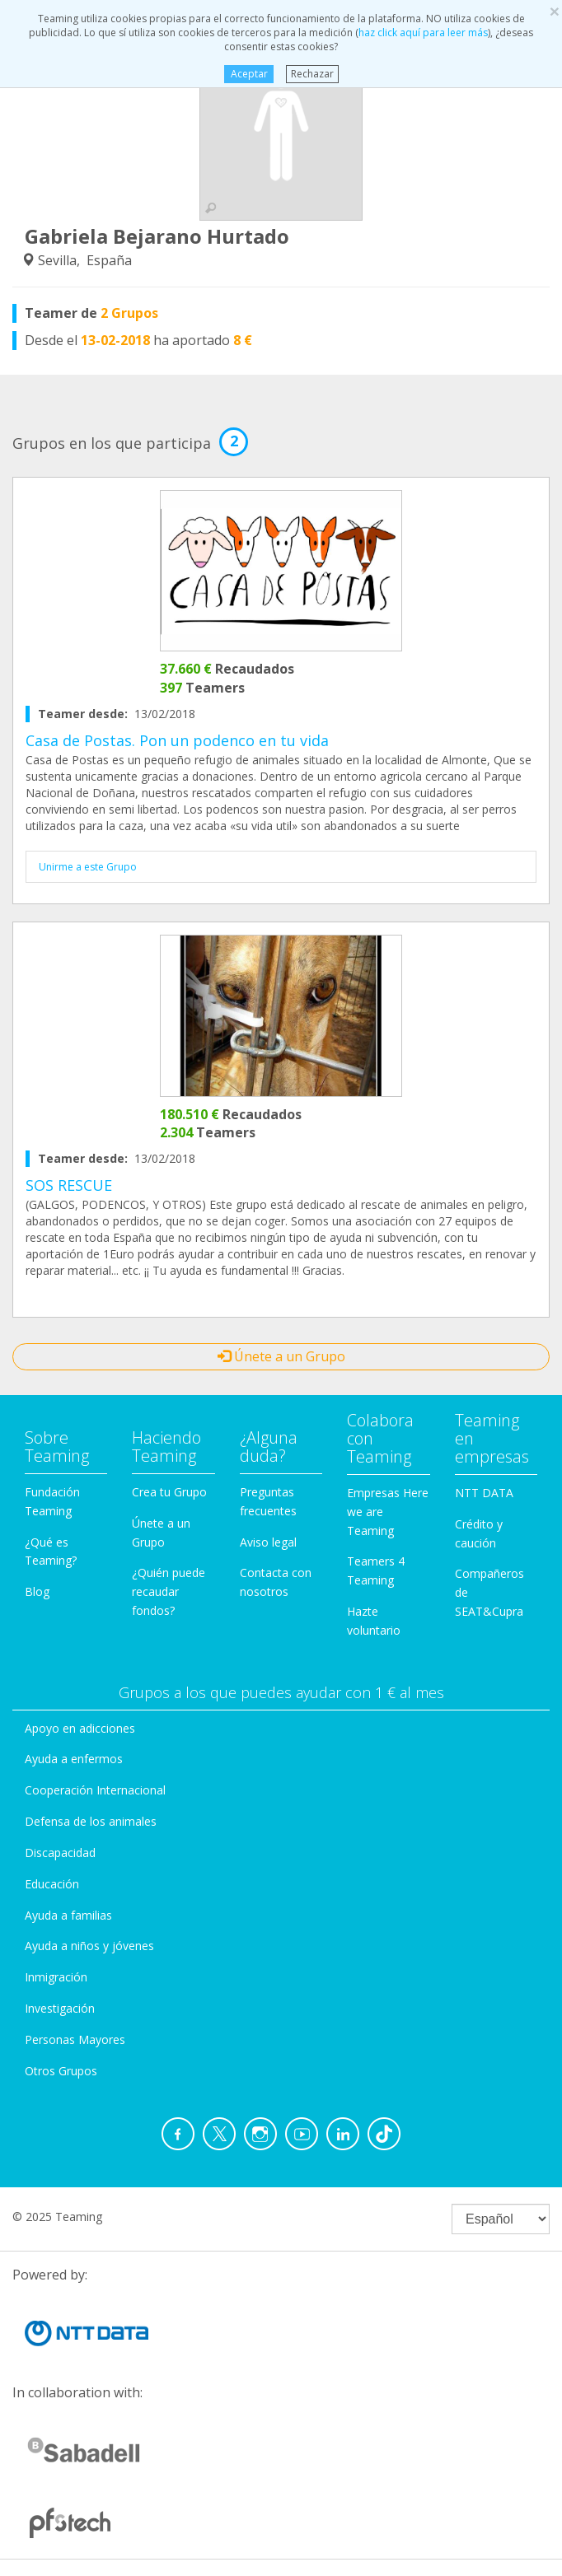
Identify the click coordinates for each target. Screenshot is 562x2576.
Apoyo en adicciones (80, 1728)
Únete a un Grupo (281, 1356)
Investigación (60, 2008)
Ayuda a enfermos (74, 1758)
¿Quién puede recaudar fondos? (168, 1591)
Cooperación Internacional (95, 1790)
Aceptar (248, 74)
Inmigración (56, 1977)
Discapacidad (60, 1852)
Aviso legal (268, 1542)
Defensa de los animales (91, 1821)
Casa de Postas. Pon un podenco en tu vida (177, 740)
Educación (52, 1884)
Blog (37, 1591)
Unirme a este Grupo (88, 867)
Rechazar (312, 74)
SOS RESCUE (69, 1185)
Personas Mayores (75, 2039)
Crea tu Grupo (169, 1492)
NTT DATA (484, 1492)
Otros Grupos (61, 2071)
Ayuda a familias (68, 1915)
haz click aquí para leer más (423, 33)
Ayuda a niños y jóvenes (89, 1945)
